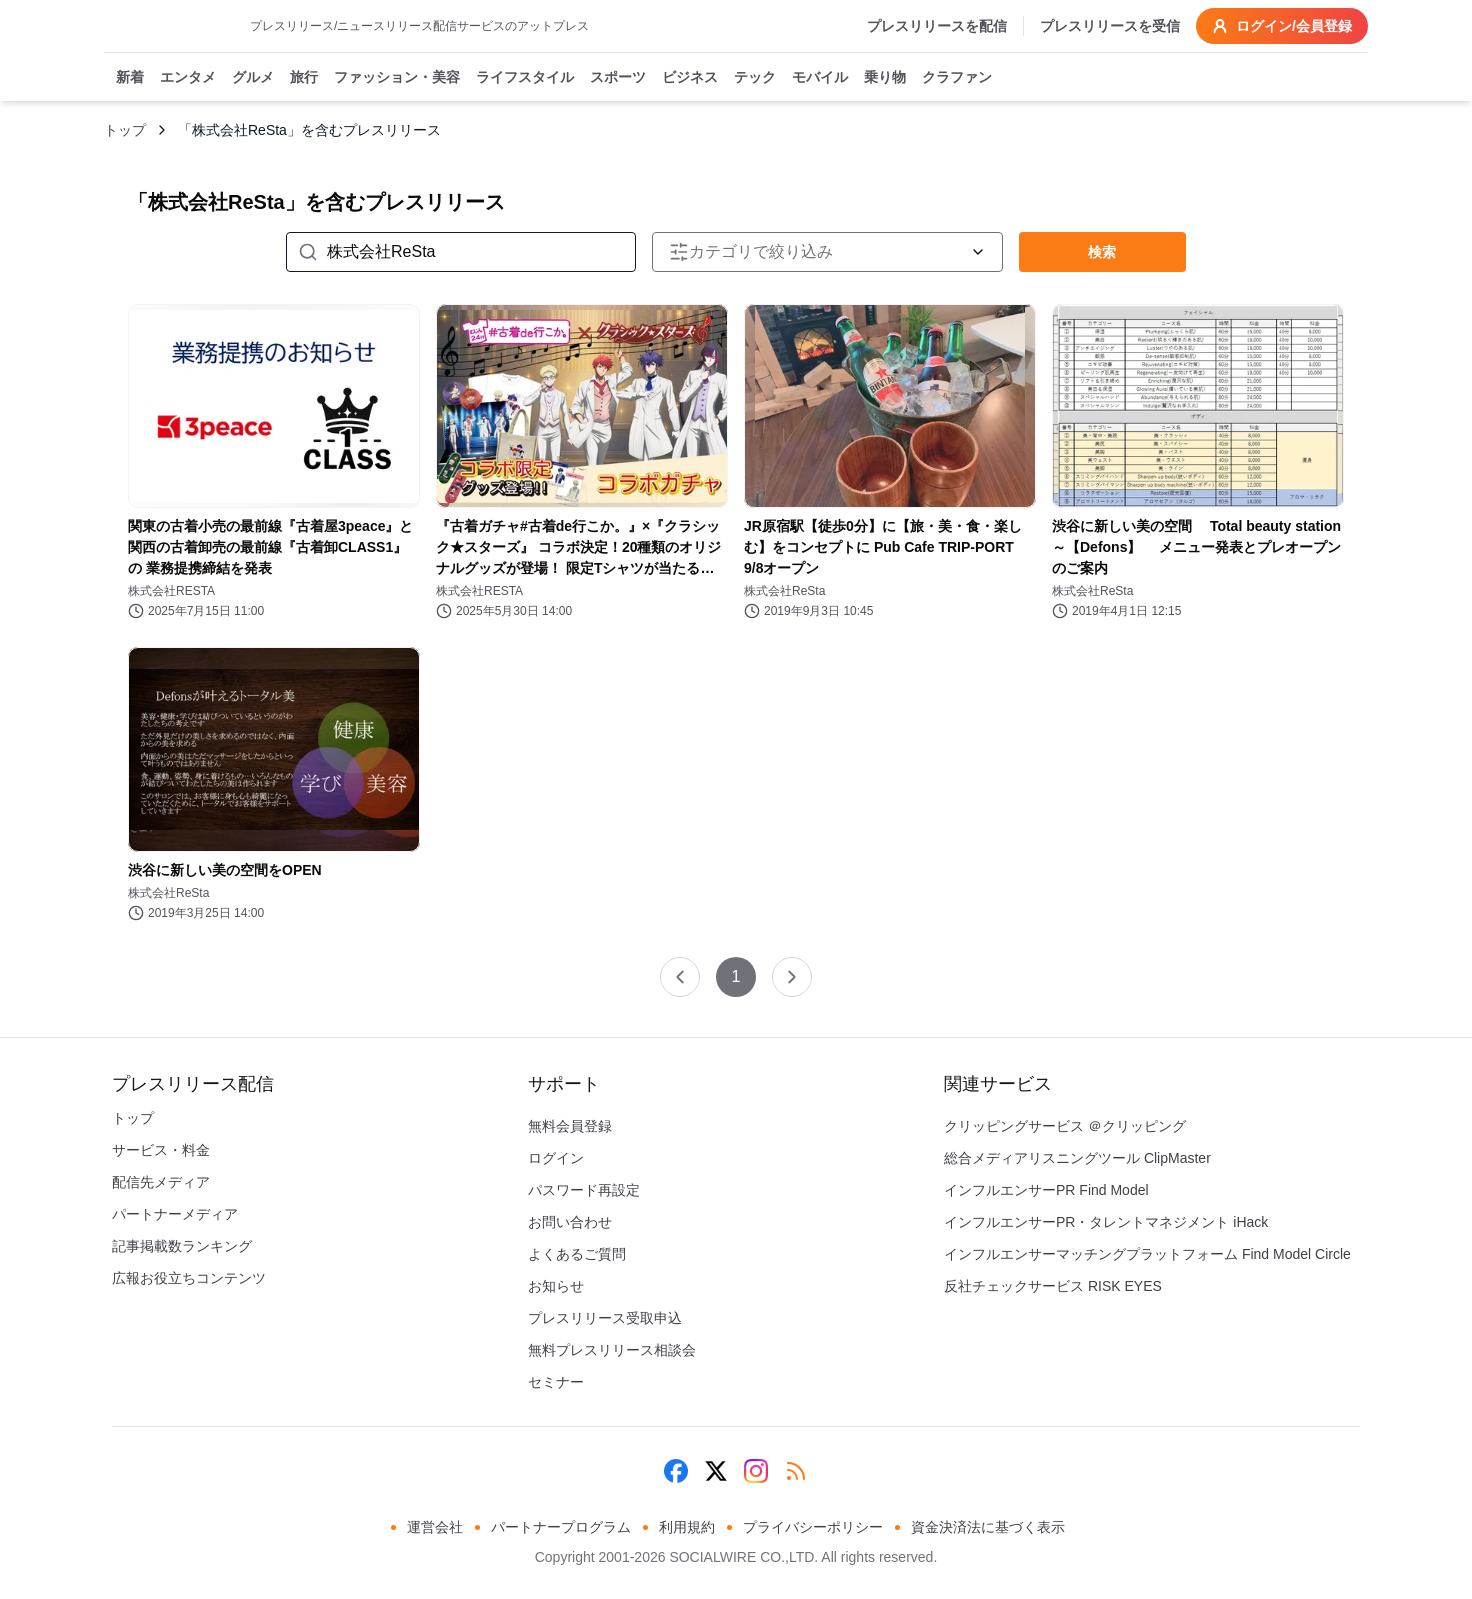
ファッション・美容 (397, 78)
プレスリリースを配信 (937, 26)
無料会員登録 (570, 1126)
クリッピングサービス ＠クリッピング (1065, 1126)
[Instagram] (756, 1471)
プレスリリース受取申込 (605, 1318)
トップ (125, 130)
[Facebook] (676, 1471)
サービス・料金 (161, 1150)
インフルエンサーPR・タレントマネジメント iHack (1106, 1222)
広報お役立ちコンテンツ (189, 1278)
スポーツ (618, 78)
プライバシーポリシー (813, 1527)
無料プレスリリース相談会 (612, 1350)
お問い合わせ (570, 1222)
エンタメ (188, 78)
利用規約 (687, 1527)
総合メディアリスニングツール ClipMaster (1077, 1158)
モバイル (820, 78)
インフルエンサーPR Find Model (1046, 1190)
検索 (1102, 252)
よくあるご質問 (577, 1254)
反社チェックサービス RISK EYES (1053, 1286)
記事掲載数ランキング (182, 1246)
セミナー (556, 1382)
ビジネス (690, 78)
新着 (130, 78)
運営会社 (435, 1527)
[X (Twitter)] (716, 1471)
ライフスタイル (525, 78)
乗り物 (885, 78)
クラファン (957, 78)
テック (755, 78)
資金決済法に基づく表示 (988, 1527)
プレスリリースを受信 (1110, 26)
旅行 (304, 78)
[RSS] (796, 1471)
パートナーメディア (175, 1214)
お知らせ (556, 1286)
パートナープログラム (561, 1527)
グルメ (253, 78)
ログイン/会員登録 (1282, 26)
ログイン (556, 1158)
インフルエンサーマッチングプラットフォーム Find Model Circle (1147, 1254)
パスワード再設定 (584, 1190)
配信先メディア (161, 1182)
